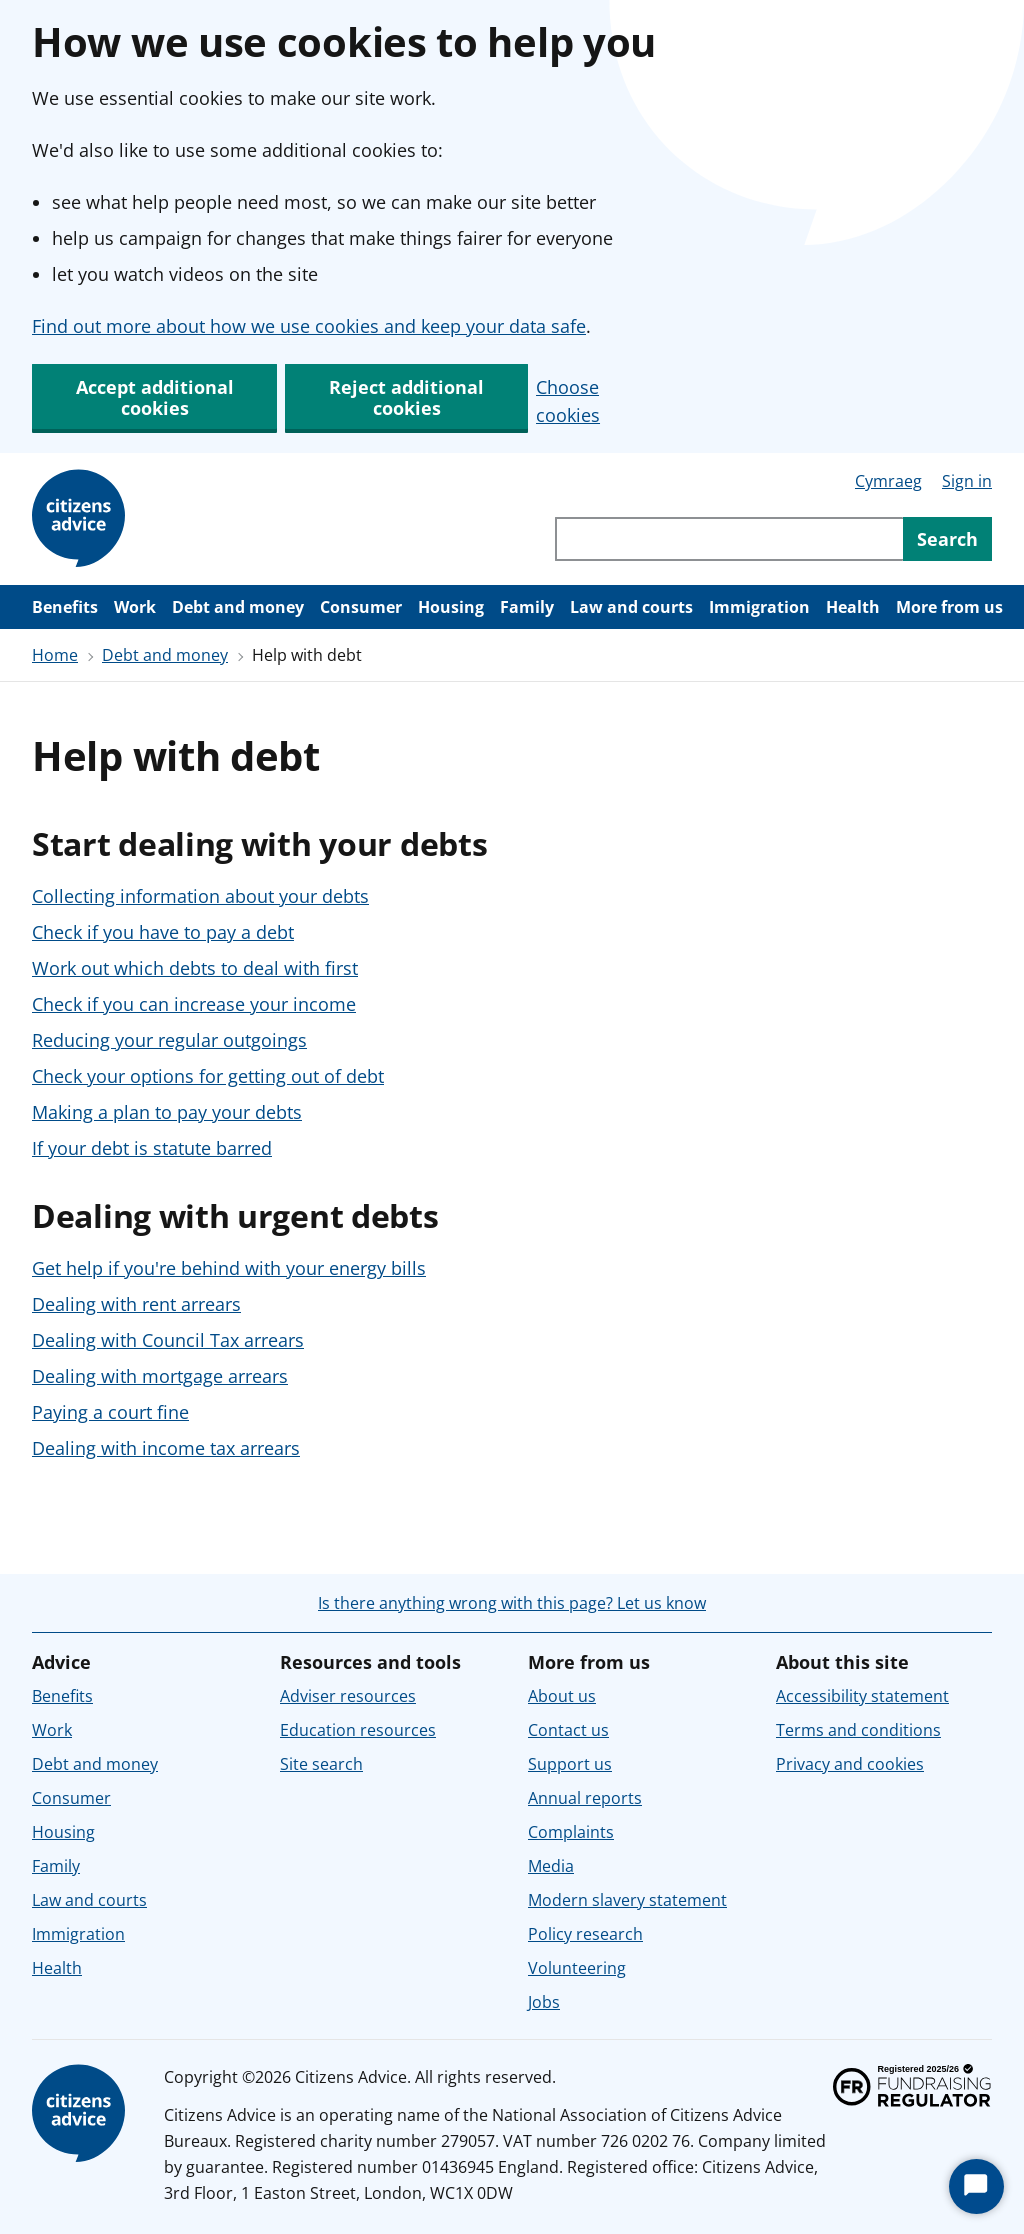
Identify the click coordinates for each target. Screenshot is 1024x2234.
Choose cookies (568, 401)
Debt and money (238, 607)
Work (135, 607)
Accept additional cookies (155, 397)
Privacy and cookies (850, 1764)
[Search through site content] (729, 539)
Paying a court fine (110, 1412)
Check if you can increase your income (194, 1004)
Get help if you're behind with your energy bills (229, 1268)
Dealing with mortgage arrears (160, 1376)
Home (55, 655)
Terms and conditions (858, 1730)
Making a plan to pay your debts (167, 1112)
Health (853, 607)
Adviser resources (348, 1696)
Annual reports (585, 1798)
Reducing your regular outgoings (169, 1040)
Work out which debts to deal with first (195, 968)
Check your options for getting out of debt (208, 1076)
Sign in (967, 481)
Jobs (544, 2002)
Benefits (65, 607)
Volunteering (577, 1968)
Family (527, 607)
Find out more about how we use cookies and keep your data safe (309, 326)
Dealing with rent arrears (136, 1304)
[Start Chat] (976, 2186)
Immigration (759, 607)
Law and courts (631, 607)
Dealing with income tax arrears (166, 1448)
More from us (949, 607)
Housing (451, 607)
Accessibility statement (862, 1696)
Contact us (568, 1730)
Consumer (361, 607)
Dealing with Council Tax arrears (168, 1340)
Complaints (571, 1832)
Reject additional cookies (406, 397)
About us (562, 1696)
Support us (570, 1764)
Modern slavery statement (627, 1900)
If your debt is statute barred (152, 1148)
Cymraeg (888, 481)
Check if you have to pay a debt (163, 932)
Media (551, 1866)
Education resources (358, 1730)
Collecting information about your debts (200, 896)
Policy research (585, 1934)
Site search (321, 1764)
